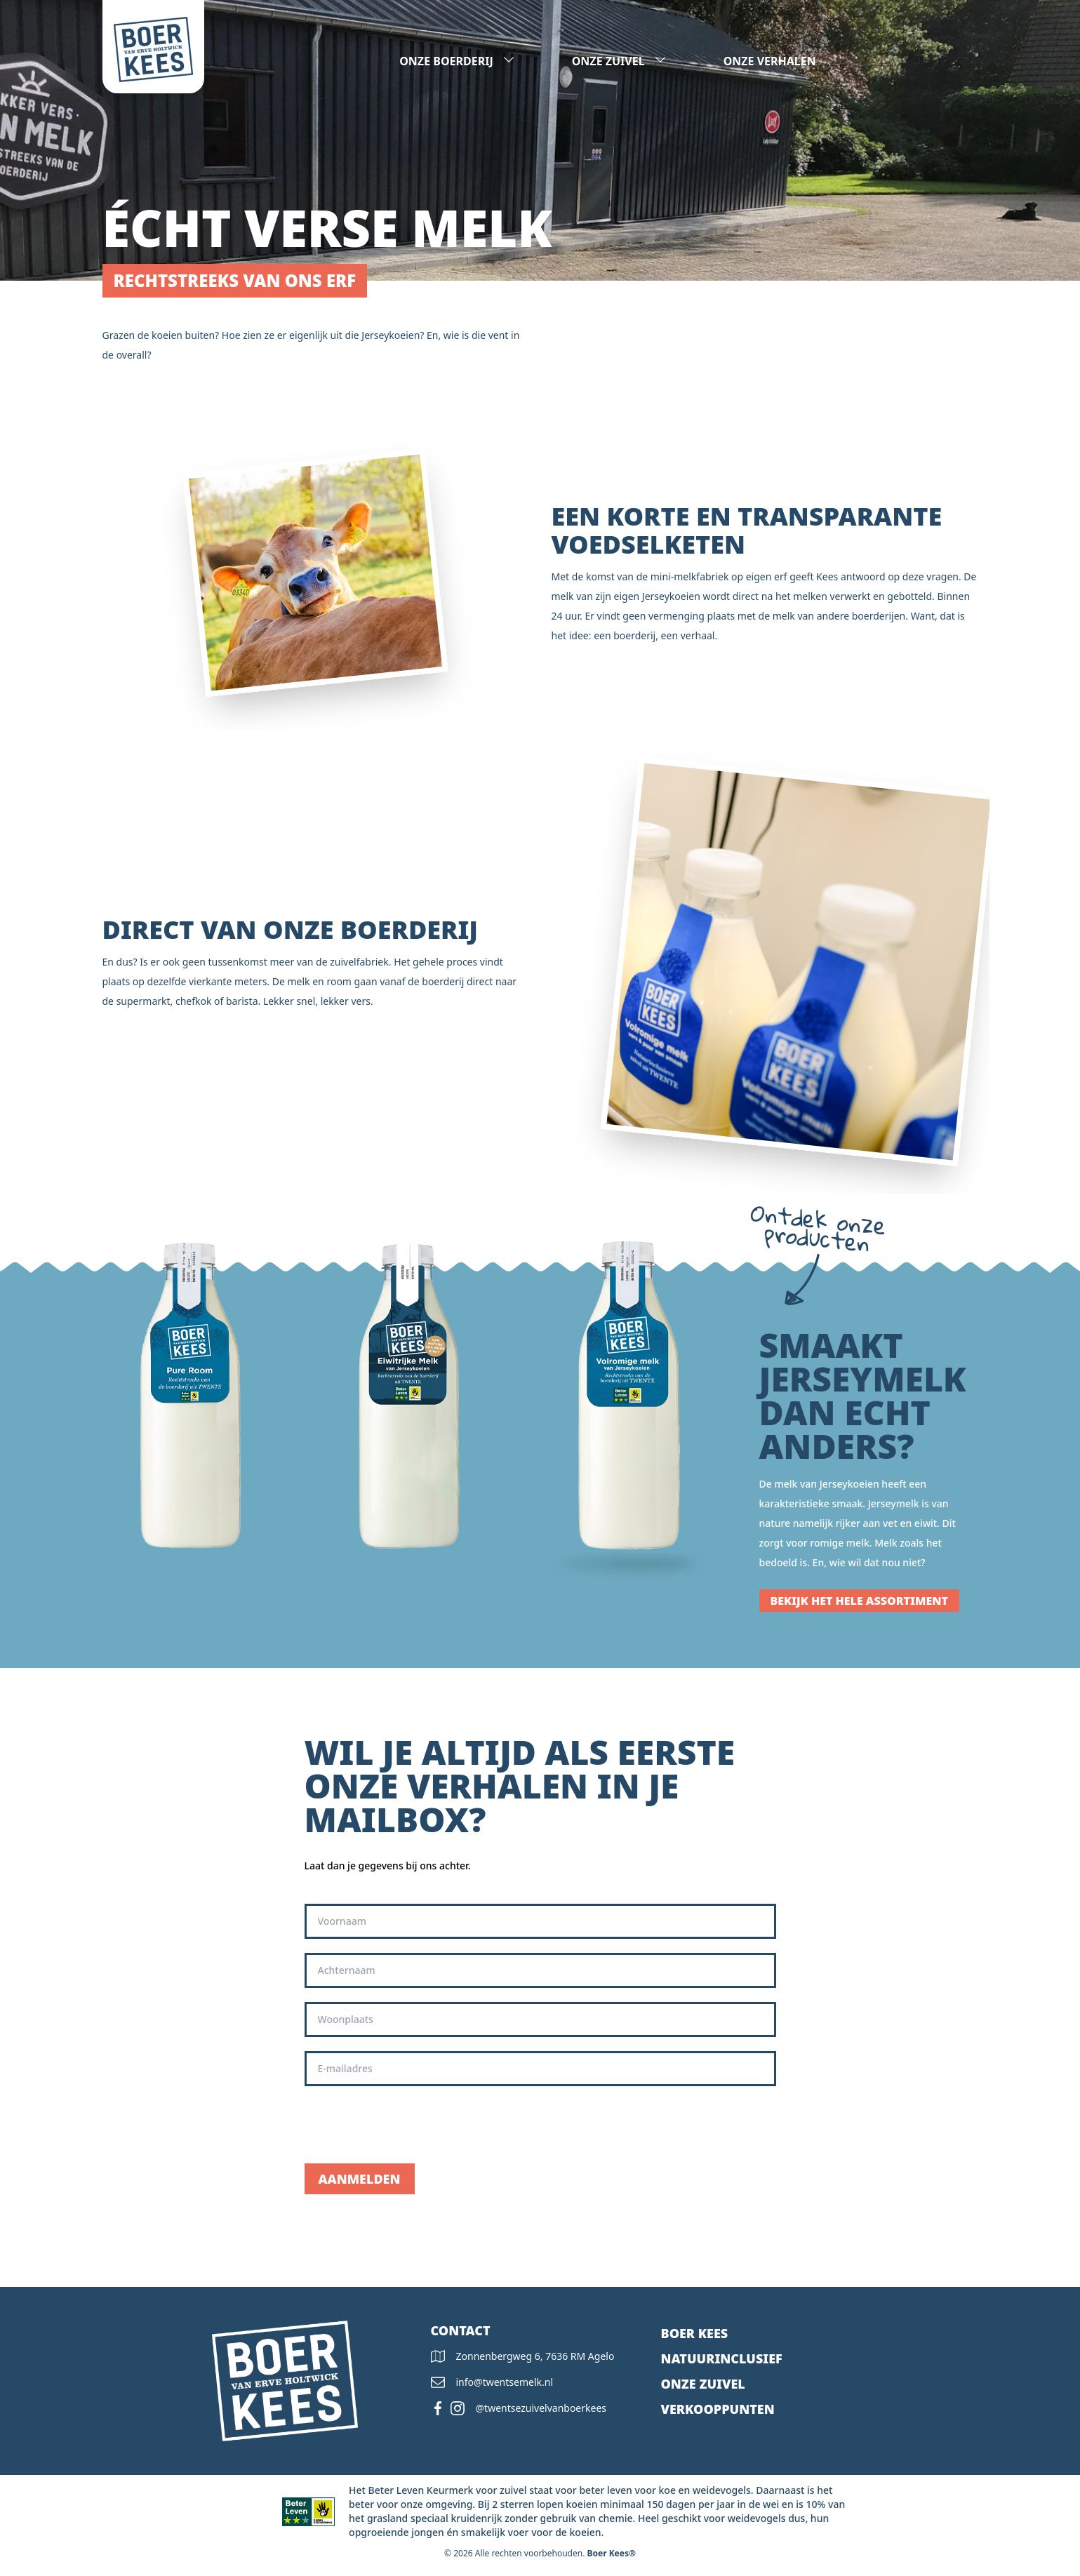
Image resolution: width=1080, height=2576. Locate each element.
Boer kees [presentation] (694, 2333)
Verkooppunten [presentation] (718, 2409)
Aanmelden (360, 2178)
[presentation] (411, 2124)
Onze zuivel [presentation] (703, 2383)
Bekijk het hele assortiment (860, 1600)
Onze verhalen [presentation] (770, 61)
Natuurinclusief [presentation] (721, 2358)
